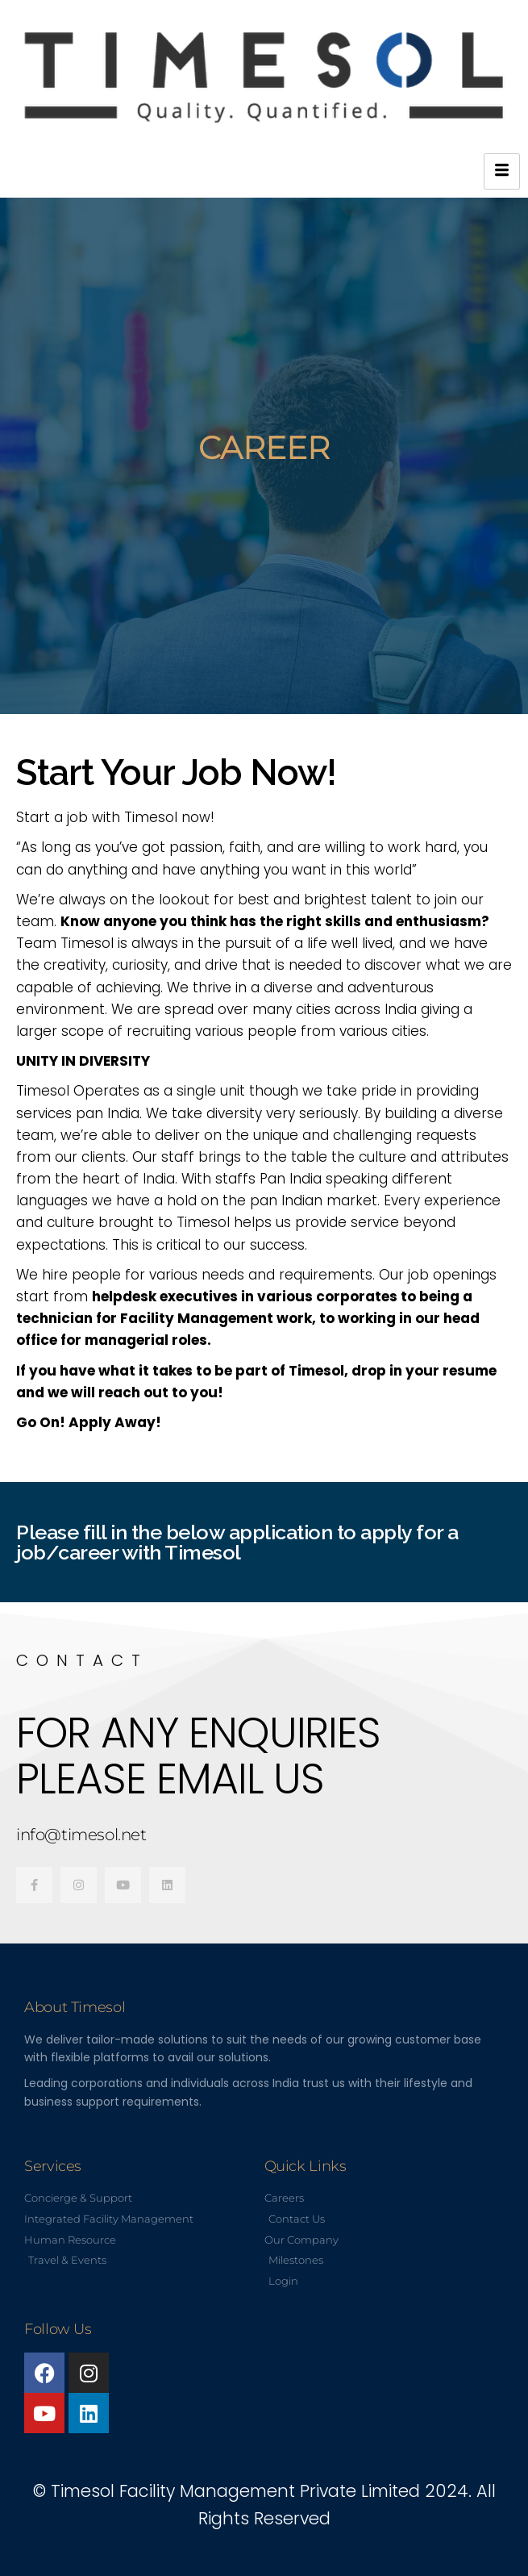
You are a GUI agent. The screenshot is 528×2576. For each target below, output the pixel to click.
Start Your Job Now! (176, 772)
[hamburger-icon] (502, 171)
